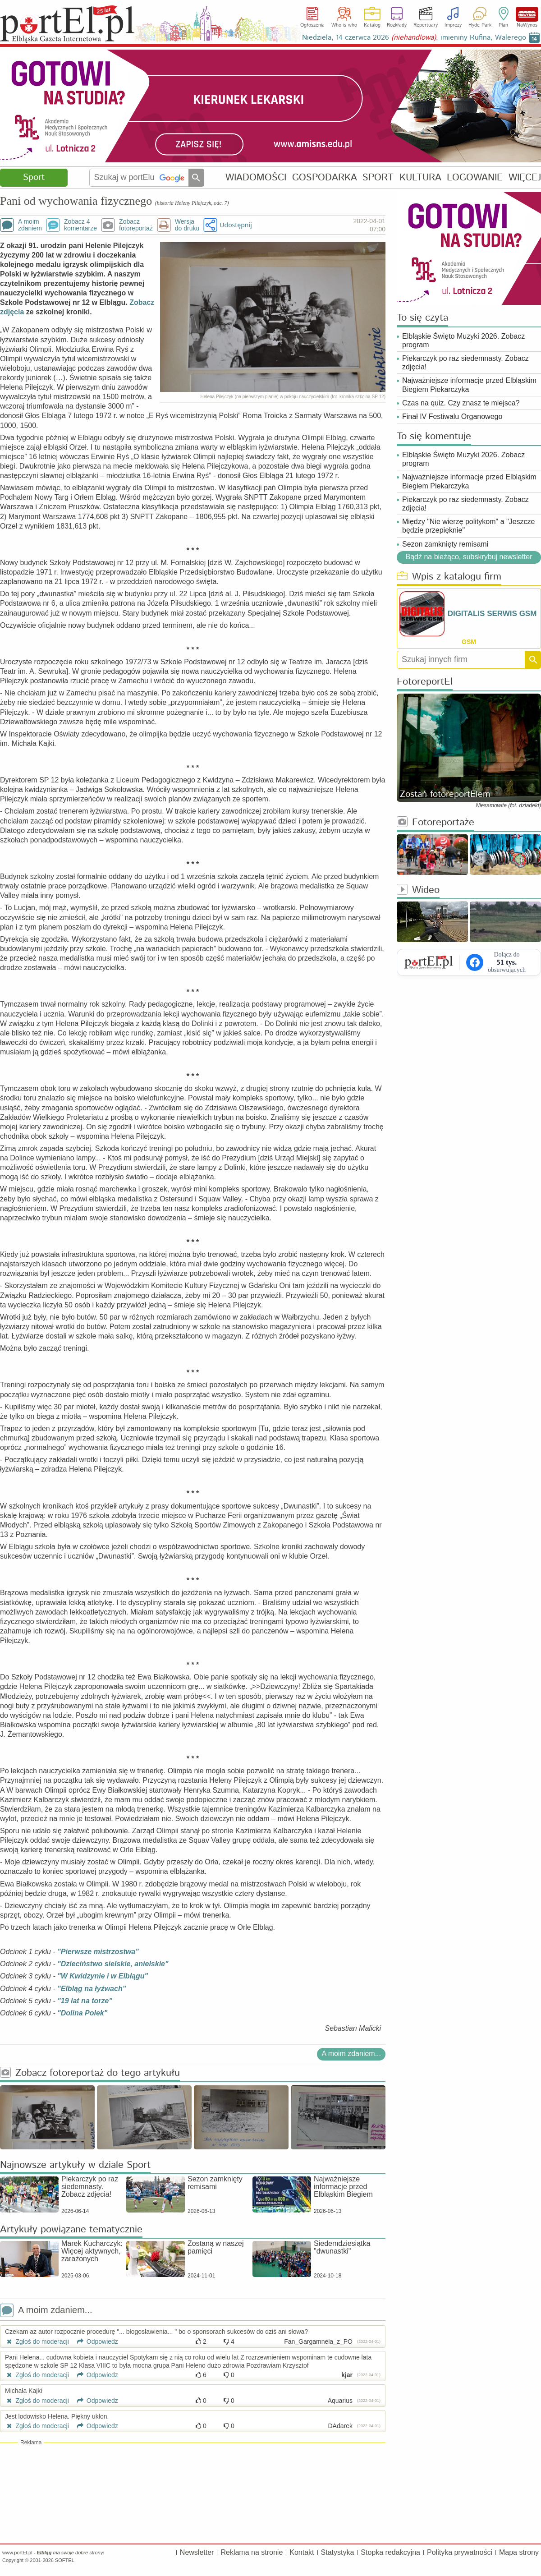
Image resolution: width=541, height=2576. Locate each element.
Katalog (372, 25)
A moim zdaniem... (351, 2053)
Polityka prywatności (459, 2552)
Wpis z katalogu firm (449, 577)
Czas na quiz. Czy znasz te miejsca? (461, 403)
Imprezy (453, 25)
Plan (503, 25)
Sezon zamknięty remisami (445, 544)
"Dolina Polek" (82, 2013)
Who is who (344, 25)
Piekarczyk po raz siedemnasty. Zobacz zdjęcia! (465, 362)
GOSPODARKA (324, 177)
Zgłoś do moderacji (37, 2341)
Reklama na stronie (251, 2552)
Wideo (418, 890)
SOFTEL (64, 2560)
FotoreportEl (425, 682)
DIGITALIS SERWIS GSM (492, 613)
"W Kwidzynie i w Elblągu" (102, 1976)
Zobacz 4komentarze (80, 225)
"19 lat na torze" (84, 2001)
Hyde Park (479, 25)
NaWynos (527, 14)
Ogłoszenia (312, 25)
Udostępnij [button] (236, 225)
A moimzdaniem (30, 225)
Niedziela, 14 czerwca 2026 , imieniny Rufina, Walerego (414, 37)
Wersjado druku (187, 225)
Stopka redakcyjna (390, 2552)
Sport (34, 177)
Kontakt (301, 2552)
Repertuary (425, 25)
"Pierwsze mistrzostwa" (98, 1951)
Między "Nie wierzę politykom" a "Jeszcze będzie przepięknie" (468, 526)
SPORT (378, 177)
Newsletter (197, 2552)
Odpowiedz (94, 2341)
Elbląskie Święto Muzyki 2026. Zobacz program (463, 340)
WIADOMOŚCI (255, 177)
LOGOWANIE (475, 177)
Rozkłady (397, 25)
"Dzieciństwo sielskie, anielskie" (112, 1964)
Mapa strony (519, 2552)
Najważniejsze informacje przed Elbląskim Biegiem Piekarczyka (469, 385)
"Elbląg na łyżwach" (91, 1988)
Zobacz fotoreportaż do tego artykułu (90, 2073)
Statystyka (337, 2552)
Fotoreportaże (435, 823)
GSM (469, 641)
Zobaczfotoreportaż (136, 225)
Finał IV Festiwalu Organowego (452, 416)
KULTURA (420, 177)
